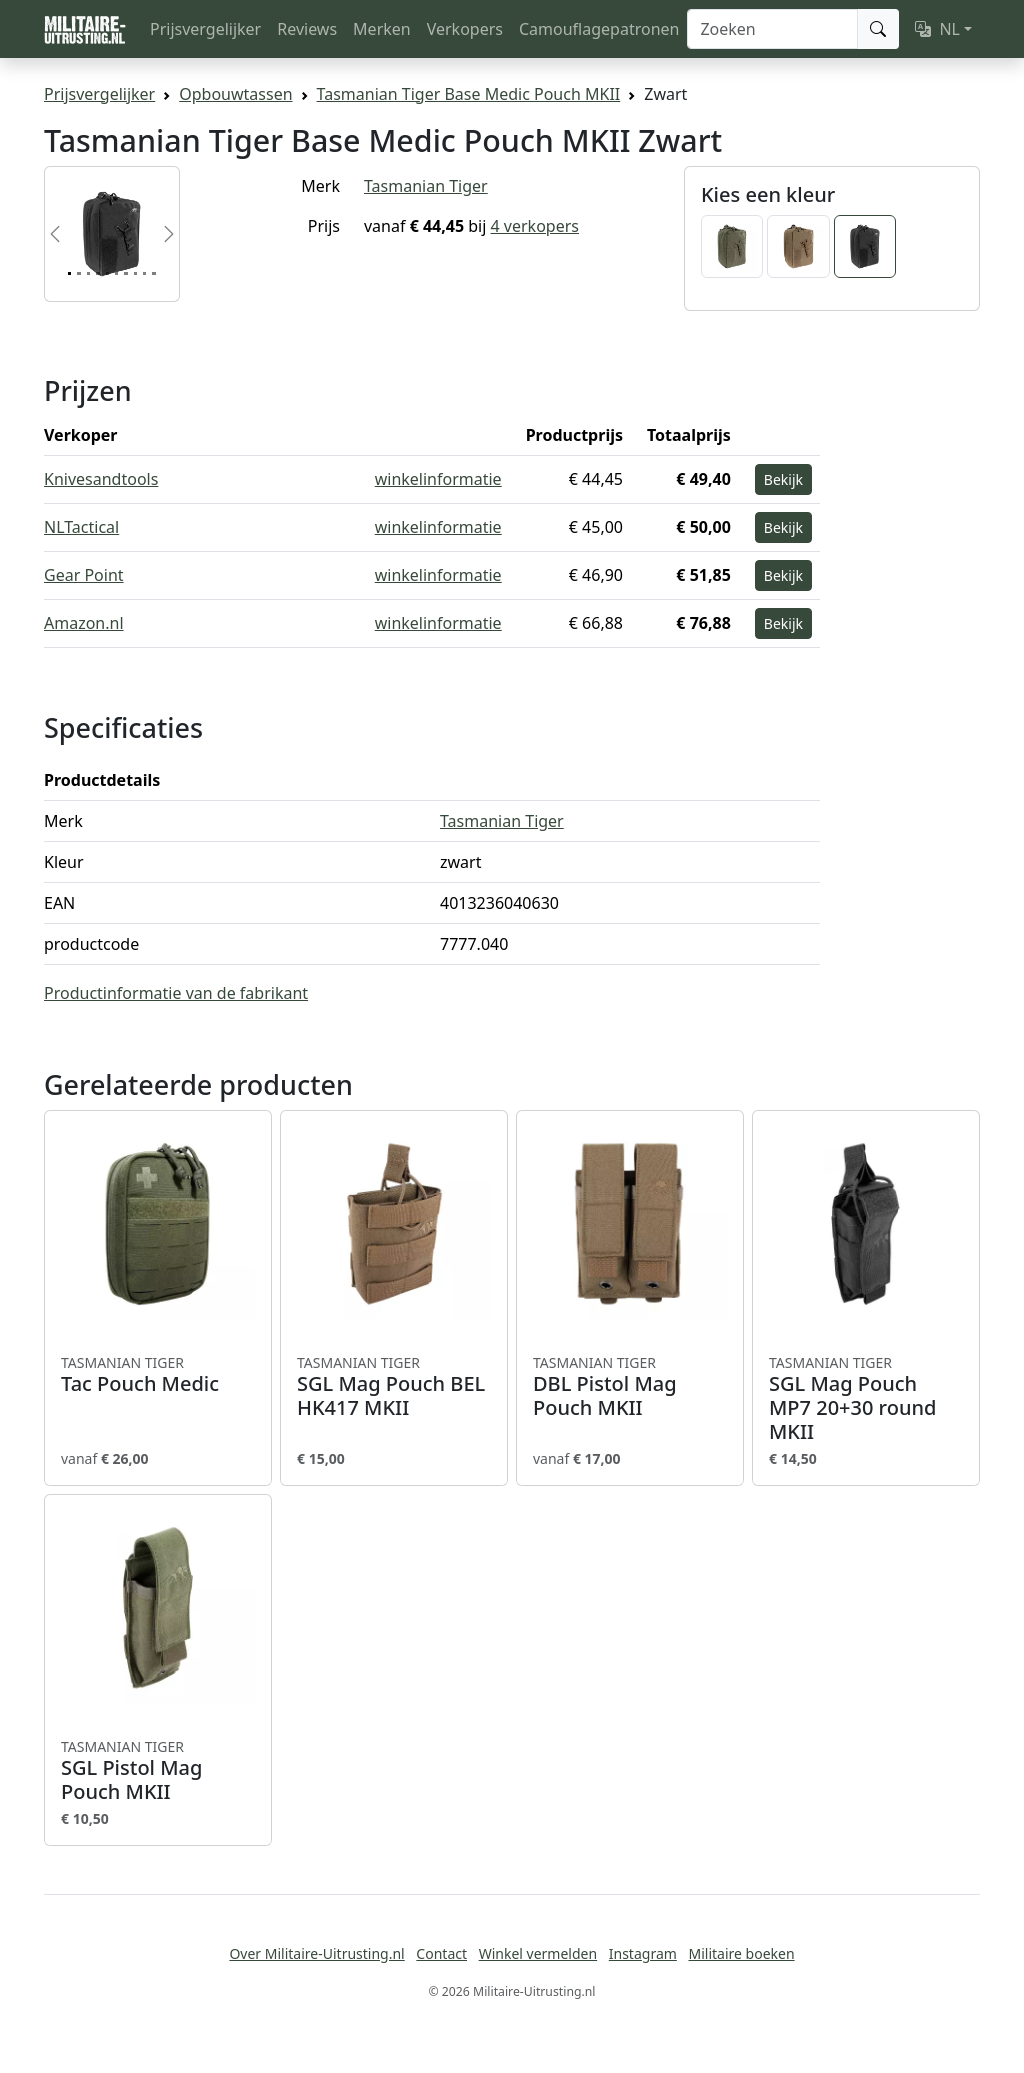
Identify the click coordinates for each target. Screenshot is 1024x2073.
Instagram (643, 1953)
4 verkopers (535, 226)
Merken (382, 29)
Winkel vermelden (538, 1953)
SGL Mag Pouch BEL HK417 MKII (394, 1387)
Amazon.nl (84, 623)
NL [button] (937, 29)
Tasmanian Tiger (426, 186)
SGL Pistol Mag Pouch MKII (158, 1771)
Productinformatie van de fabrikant (176, 993)
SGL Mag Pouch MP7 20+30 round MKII (866, 1399)
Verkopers (465, 29)
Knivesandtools (101, 479)
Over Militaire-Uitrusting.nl (316, 1953)
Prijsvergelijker (205, 29)
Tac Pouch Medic (158, 1375)
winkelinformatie (438, 479)
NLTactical (81, 527)
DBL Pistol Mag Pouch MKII (630, 1387)
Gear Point (84, 575)
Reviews (307, 29)
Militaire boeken (741, 1953)
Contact (441, 1953)
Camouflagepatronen (599, 29)
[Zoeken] (772, 29)
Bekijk (783, 479)
